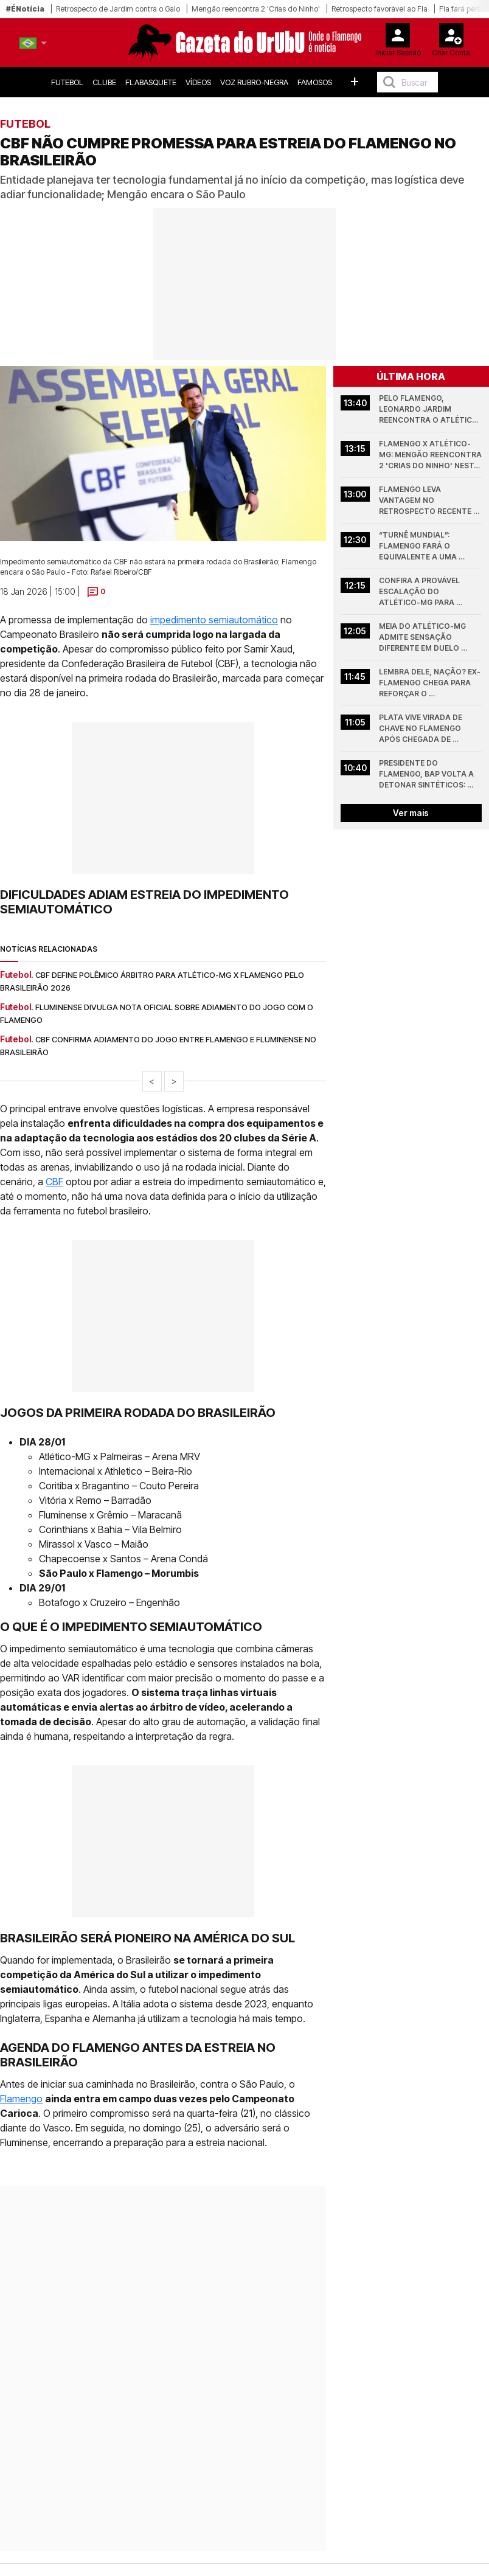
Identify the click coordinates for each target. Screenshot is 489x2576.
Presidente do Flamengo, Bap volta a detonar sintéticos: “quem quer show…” (427, 774)
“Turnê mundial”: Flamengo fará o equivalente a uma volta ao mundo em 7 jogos (424, 546)
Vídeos (198, 82)
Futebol (67, 82)
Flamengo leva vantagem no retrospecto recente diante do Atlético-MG (427, 501)
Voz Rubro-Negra (254, 82)
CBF (54, 1181)
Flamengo (21, 2099)
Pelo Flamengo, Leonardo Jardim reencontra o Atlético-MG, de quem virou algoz (430, 409)
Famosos (314, 82)
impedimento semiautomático (214, 620)
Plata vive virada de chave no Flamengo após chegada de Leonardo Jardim (421, 729)
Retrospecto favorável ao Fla (379, 8)
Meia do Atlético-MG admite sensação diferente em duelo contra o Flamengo (423, 637)
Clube (104, 82)
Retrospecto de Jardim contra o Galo (118, 8)
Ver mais (411, 813)
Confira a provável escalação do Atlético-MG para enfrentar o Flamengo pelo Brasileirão (427, 592)
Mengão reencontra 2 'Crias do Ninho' (256, 8)
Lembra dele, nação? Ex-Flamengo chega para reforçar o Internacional (429, 683)
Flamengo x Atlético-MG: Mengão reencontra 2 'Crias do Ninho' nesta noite (430, 455)
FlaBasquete (150, 82)
